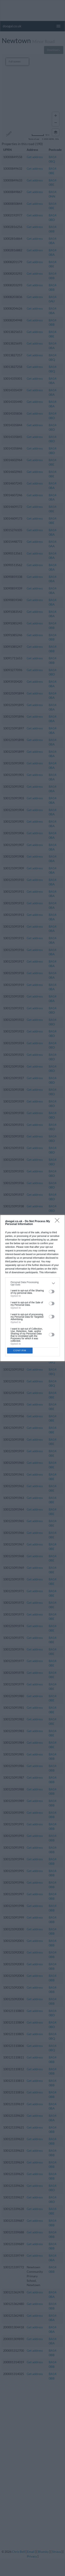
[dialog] (32, 1288)
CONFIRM (19, 1350)
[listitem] (32, 1283)
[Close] (58, 1221)
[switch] (51, 1291)
